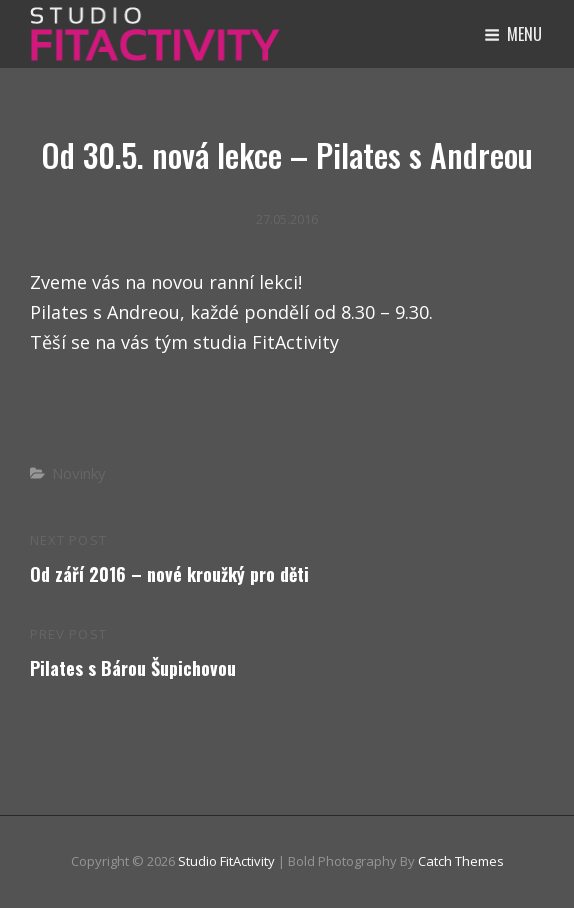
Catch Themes (461, 861)
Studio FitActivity (226, 861)
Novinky (79, 473)
